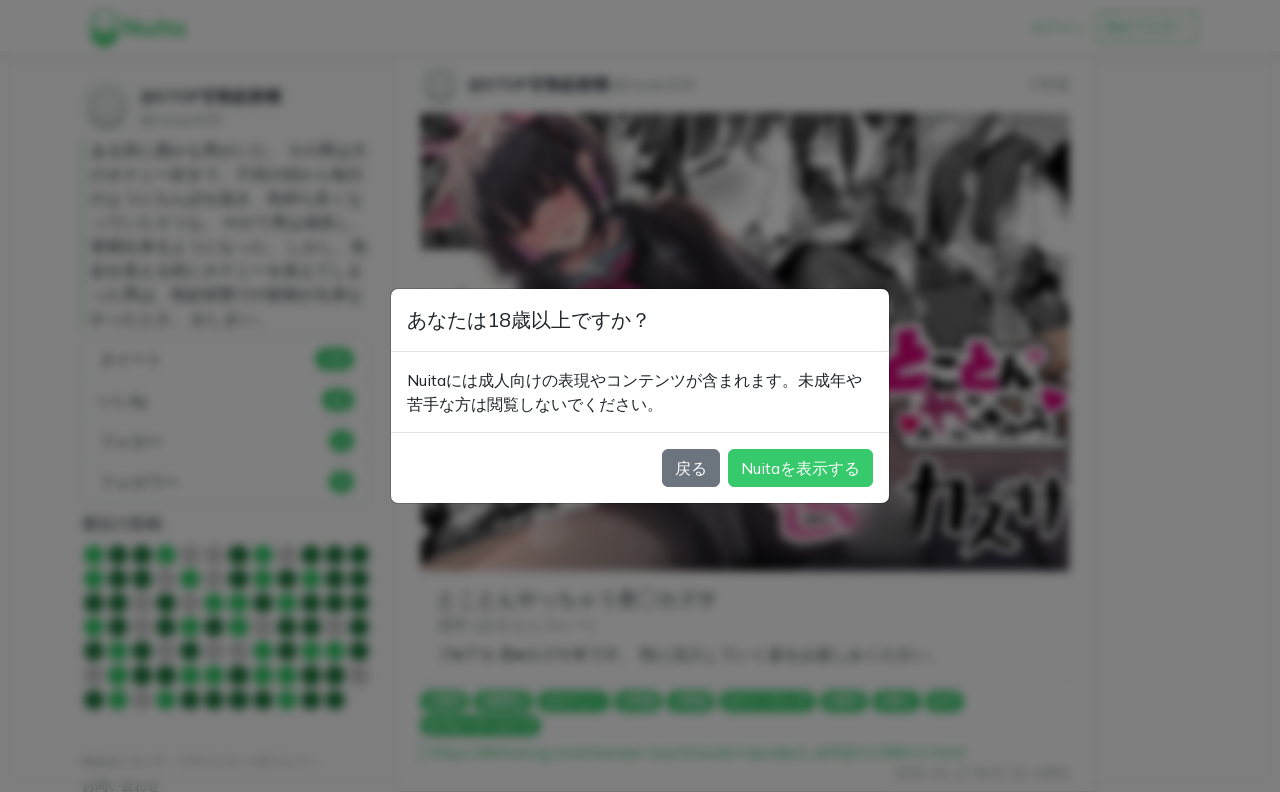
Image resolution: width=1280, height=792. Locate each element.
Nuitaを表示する (800, 468)
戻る (691, 468)
